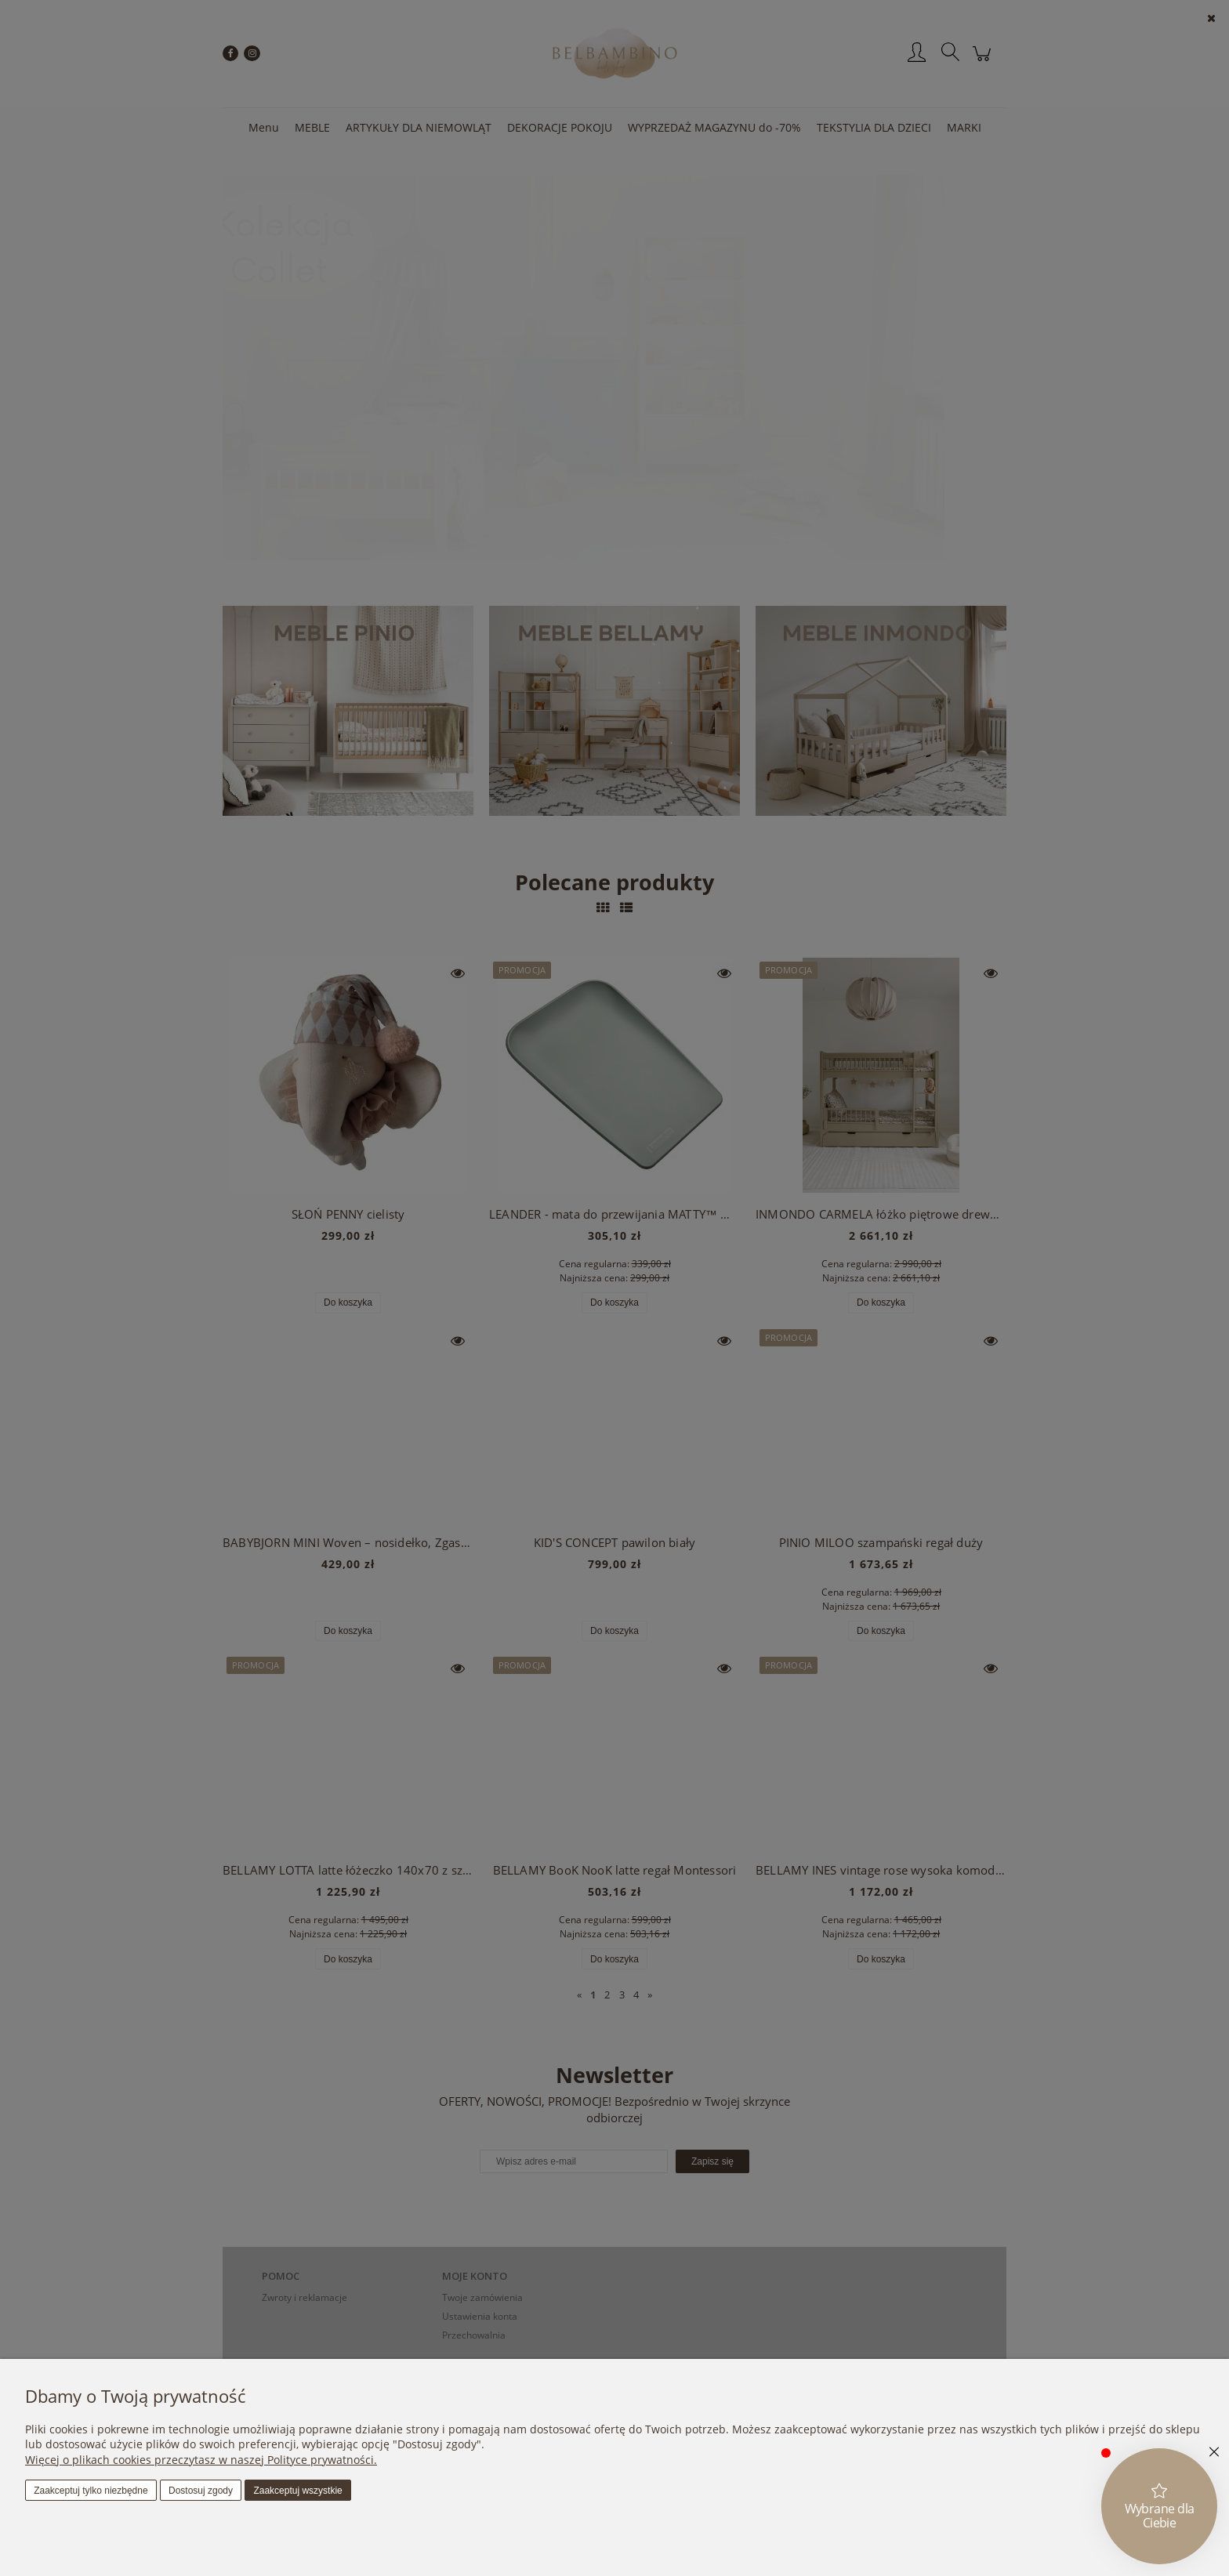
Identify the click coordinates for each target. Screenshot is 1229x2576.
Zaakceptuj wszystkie (297, 2490)
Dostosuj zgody (201, 2490)
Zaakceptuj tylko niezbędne (90, 2490)
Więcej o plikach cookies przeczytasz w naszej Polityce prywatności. (201, 2459)
